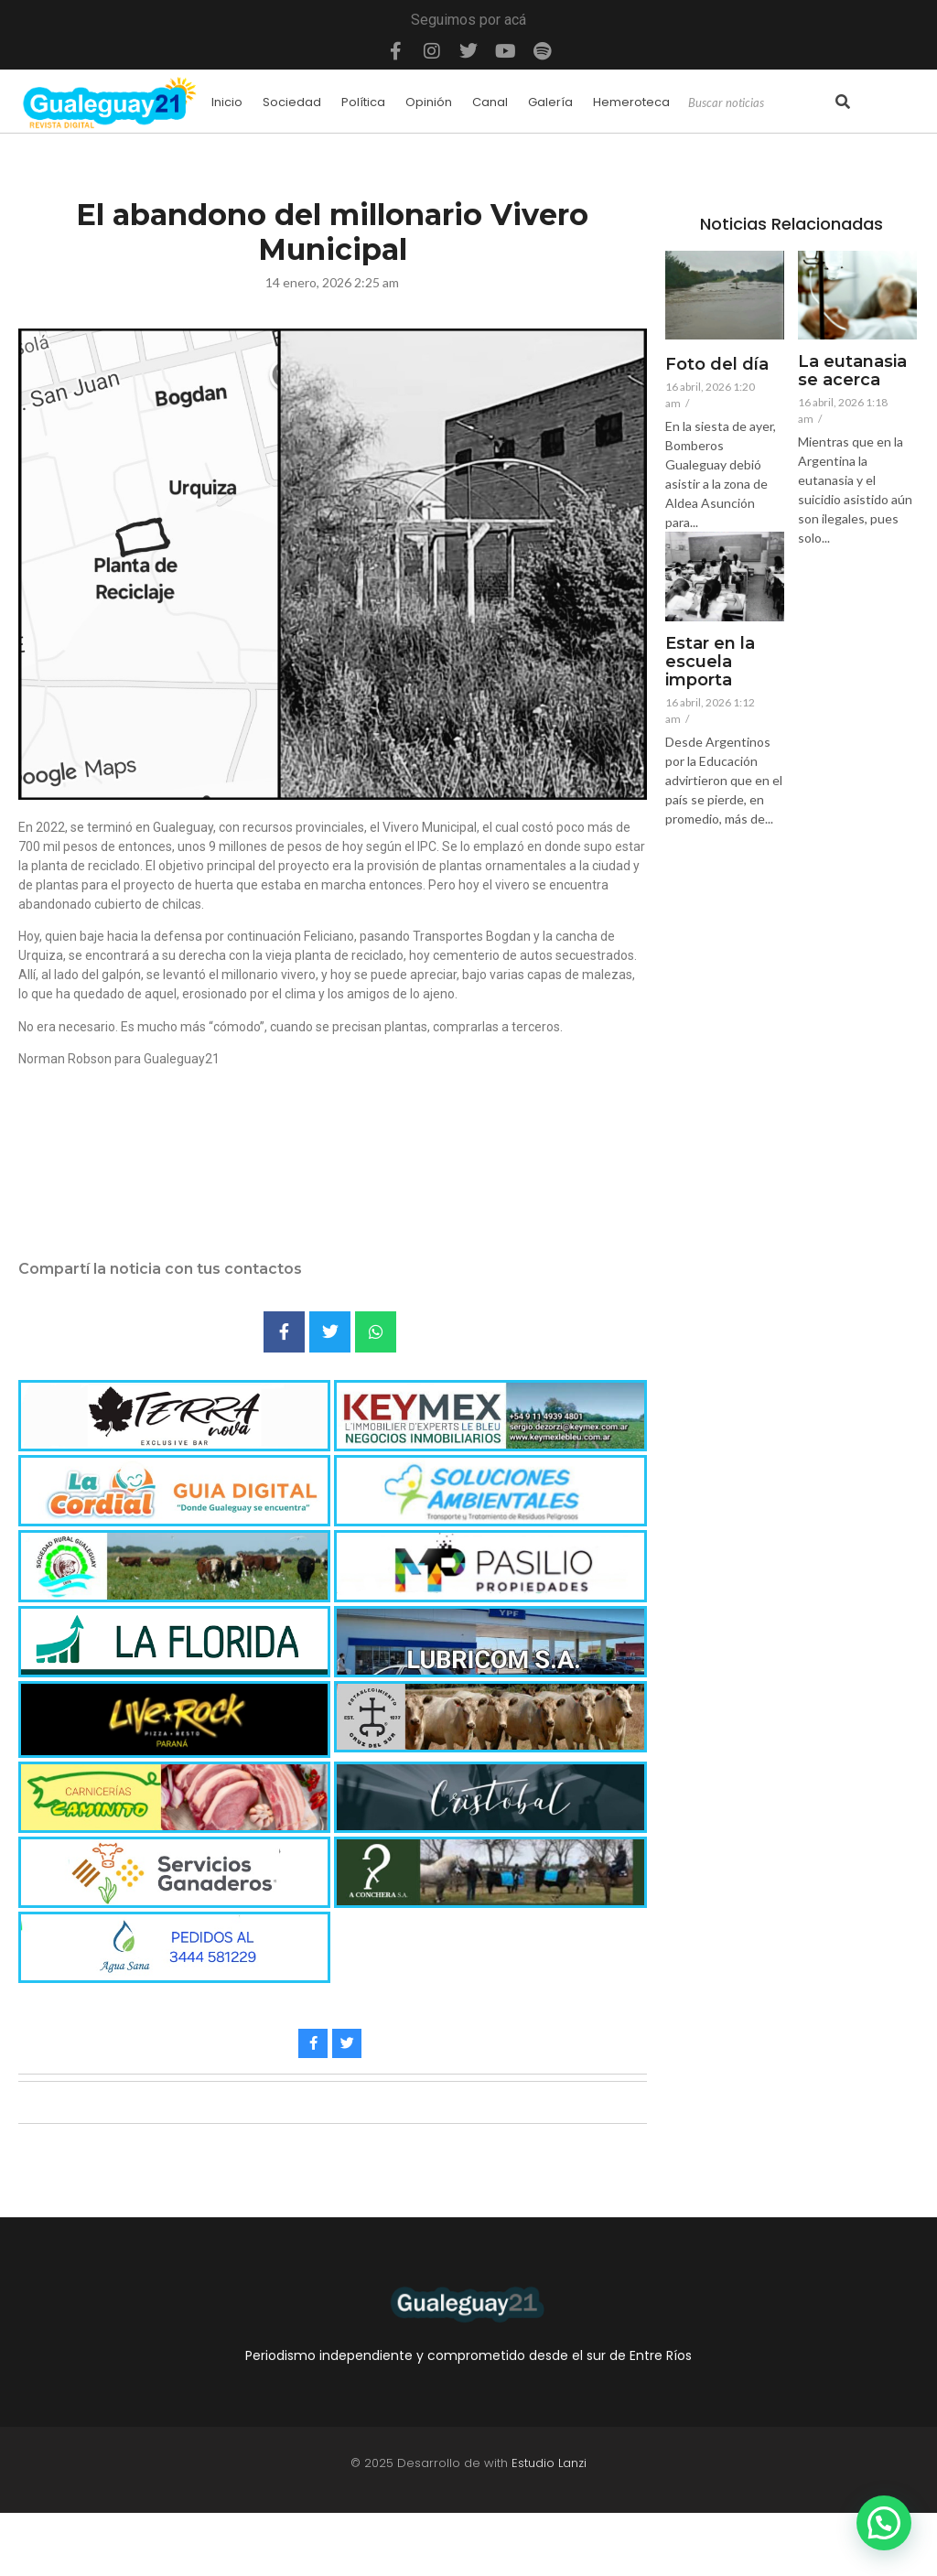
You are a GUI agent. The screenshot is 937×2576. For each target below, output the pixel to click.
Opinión (428, 102)
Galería (550, 102)
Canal (490, 102)
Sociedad (292, 102)
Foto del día (717, 365)
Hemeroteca (631, 102)
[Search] (759, 103)
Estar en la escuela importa (710, 662)
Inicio (226, 102)
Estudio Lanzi (549, 2463)
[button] (883, 2522)
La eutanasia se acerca (852, 371)
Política (363, 102)
